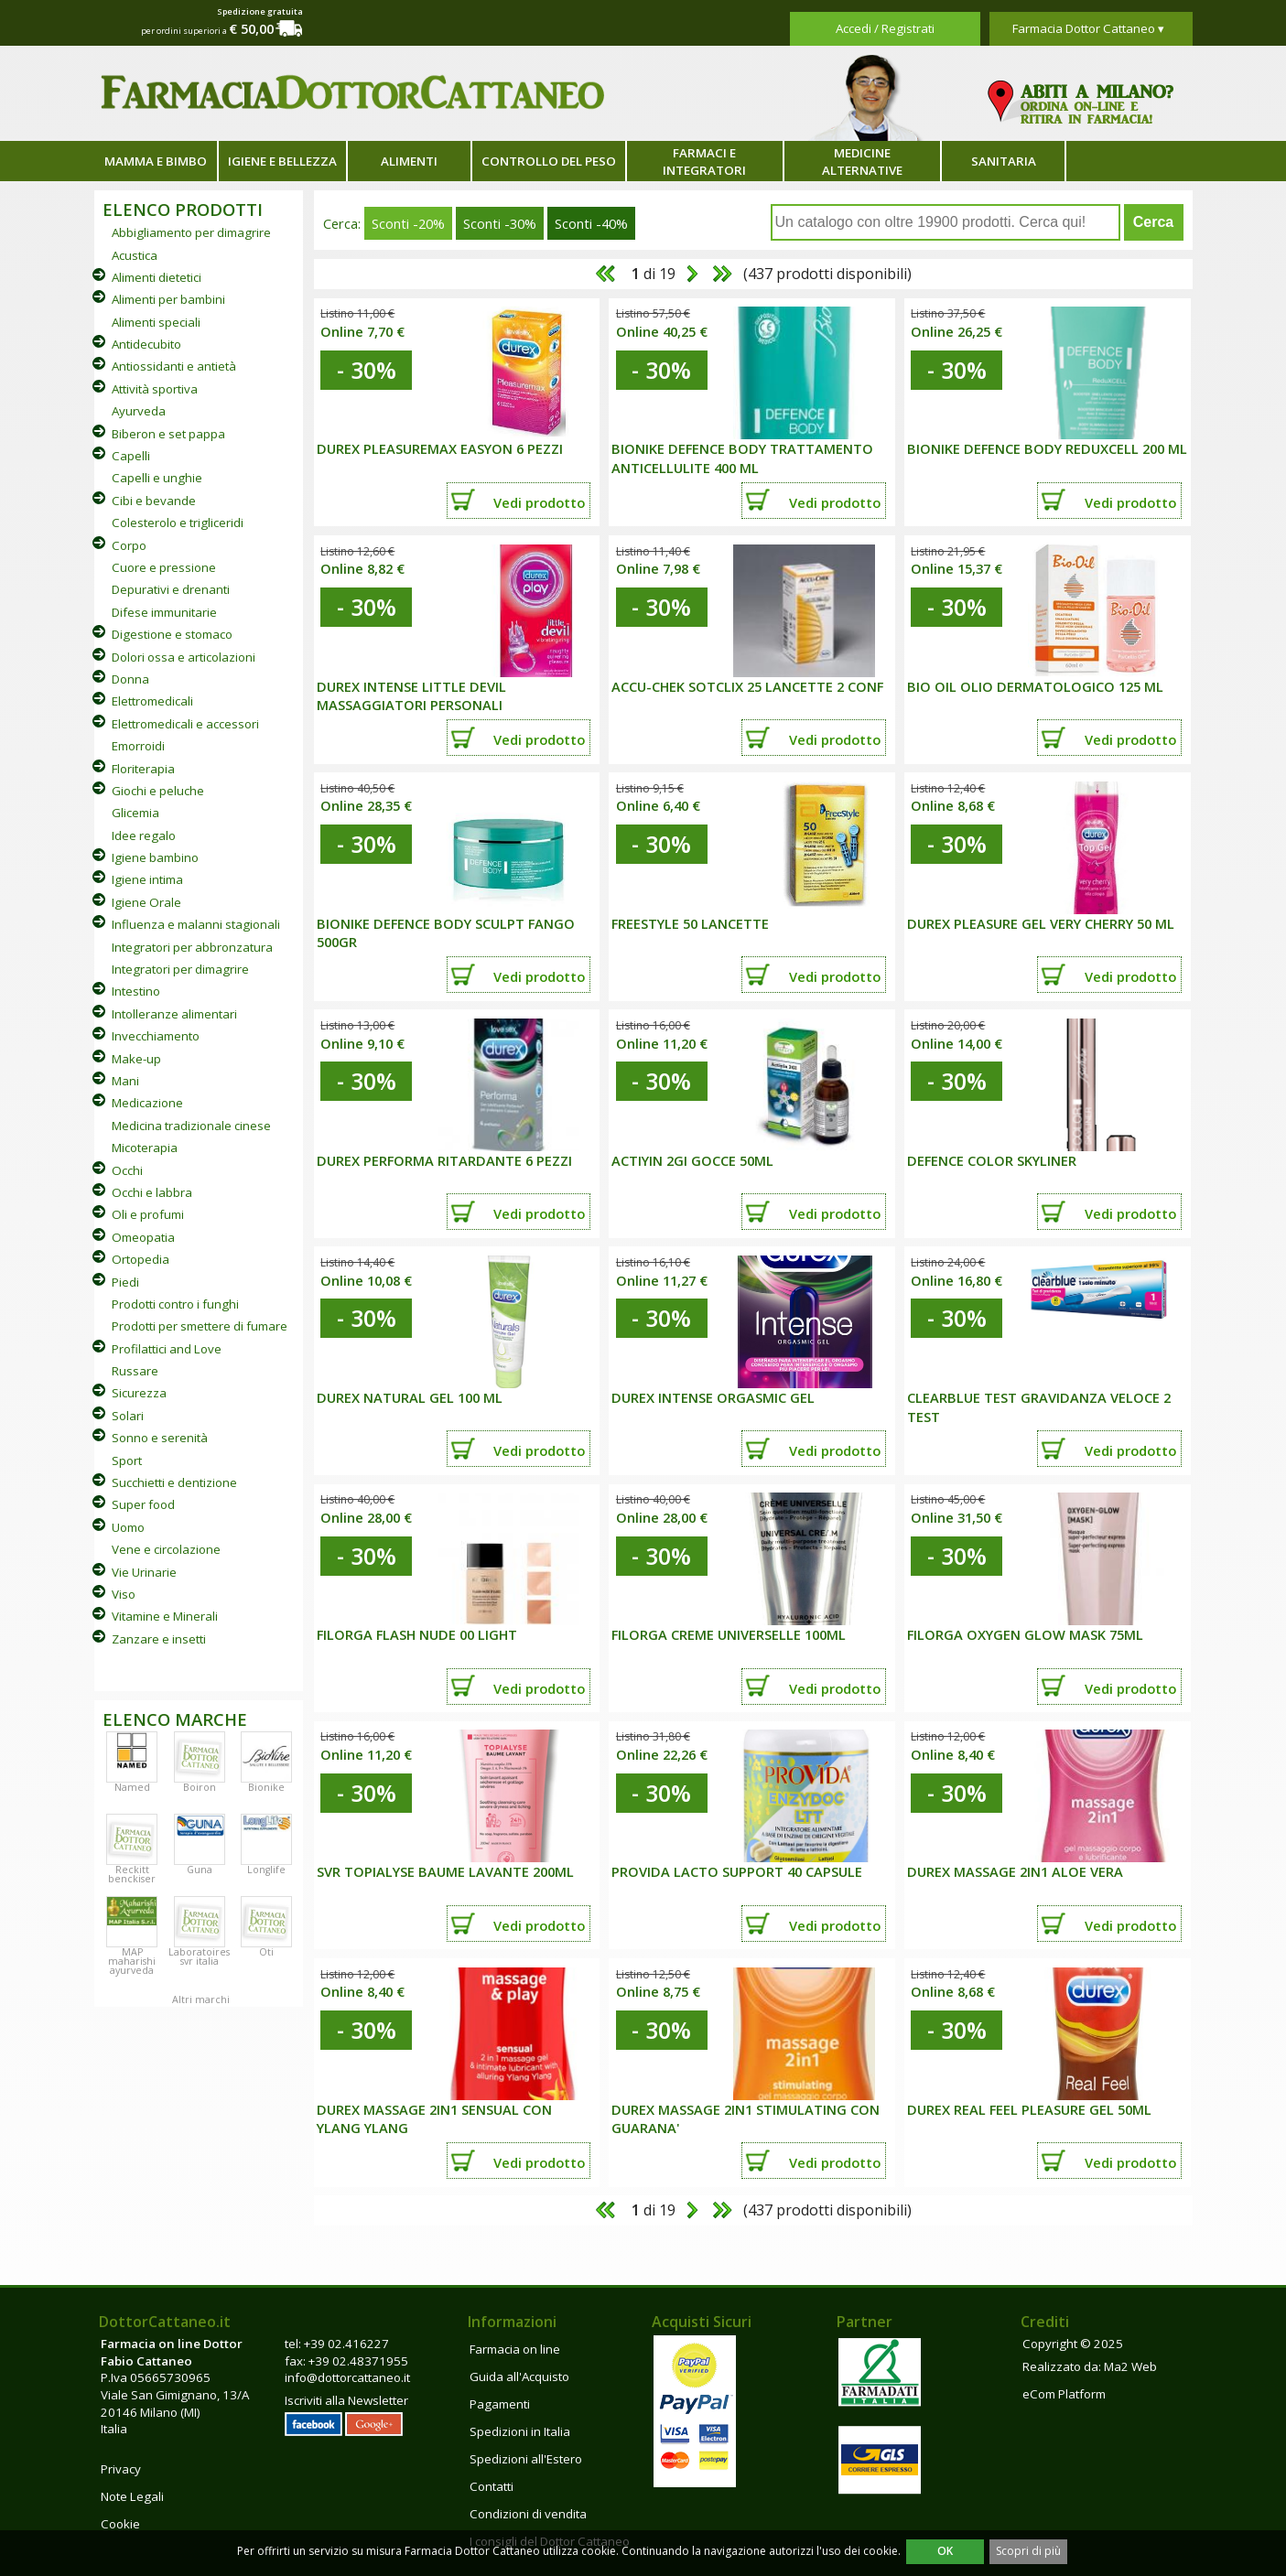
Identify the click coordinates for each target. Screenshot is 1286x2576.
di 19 (651, 274)
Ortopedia (140, 1259)
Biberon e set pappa (168, 434)
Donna (130, 679)
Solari (128, 1415)
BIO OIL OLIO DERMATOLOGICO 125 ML (1035, 686)
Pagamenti (500, 2404)
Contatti (491, 2486)
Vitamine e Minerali (165, 1616)
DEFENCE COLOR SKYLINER (991, 1160)
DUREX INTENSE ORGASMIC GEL (713, 1397)
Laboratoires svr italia (199, 1956)
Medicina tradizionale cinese (191, 1125)
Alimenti (409, 161)
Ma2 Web (1130, 2366)
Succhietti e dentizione (174, 1482)
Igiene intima (147, 879)
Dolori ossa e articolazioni (183, 657)
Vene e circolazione (166, 1549)
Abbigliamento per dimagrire (191, 232)
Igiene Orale (146, 902)
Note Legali (132, 2496)
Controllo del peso (548, 161)
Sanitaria (1003, 161)
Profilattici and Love (167, 1349)
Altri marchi (201, 1999)
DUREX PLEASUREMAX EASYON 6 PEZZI (440, 448)
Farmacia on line (515, 2349)
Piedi (125, 1282)
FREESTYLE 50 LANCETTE (690, 923)
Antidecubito (146, 344)
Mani (125, 1080)
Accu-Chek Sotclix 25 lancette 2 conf (747, 686)
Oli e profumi (148, 1214)
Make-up (136, 1059)
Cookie (120, 2524)
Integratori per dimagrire (180, 969)
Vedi (539, 502)
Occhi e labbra (152, 1192)
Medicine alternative (862, 161)
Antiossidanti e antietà (174, 366)
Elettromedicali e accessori (185, 724)
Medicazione (147, 1102)
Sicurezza (139, 1393)
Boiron (199, 1787)
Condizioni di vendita (528, 2514)
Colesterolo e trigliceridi (177, 522)
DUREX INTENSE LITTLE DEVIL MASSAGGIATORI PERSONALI (411, 696)
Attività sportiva (155, 389)
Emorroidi (138, 746)
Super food (143, 1504)
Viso (123, 1594)
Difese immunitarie (164, 612)
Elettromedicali (152, 701)
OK (945, 2551)
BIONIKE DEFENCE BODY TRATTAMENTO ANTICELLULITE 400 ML (742, 458)
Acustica (134, 255)
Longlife (266, 1869)
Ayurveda (139, 411)
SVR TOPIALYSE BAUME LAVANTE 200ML (445, 1871)
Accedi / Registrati (885, 28)
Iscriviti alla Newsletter (346, 2400)
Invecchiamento (156, 1036)
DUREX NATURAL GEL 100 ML (410, 1397)
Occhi (127, 1170)
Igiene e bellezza (282, 161)
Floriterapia (143, 768)
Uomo (128, 1527)
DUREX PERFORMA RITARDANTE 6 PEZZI (444, 1160)
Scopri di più (1028, 2551)
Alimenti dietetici (156, 277)
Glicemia (135, 812)
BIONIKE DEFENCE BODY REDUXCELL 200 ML (1047, 448)
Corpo (129, 545)
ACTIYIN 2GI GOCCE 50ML (692, 1160)
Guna (199, 1869)
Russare (135, 1371)
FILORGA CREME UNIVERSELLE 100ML (728, 1634)
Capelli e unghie (157, 477)
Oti (266, 1951)
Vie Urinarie (144, 1572)
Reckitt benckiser (132, 1874)
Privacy (121, 2469)
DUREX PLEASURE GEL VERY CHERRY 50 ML (1040, 923)
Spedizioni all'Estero (526, 2459)
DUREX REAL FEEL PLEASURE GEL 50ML (1029, 2109)
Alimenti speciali (156, 322)
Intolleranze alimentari (174, 1014)
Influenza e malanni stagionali (196, 924)
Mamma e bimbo (155, 161)
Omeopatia (143, 1237)
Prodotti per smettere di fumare (199, 1326)
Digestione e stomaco (172, 634)
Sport (127, 1460)
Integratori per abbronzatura (192, 947)
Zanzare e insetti (159, 1639)
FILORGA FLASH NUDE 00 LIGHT (417, 1634)
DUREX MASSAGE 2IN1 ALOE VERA (1015, 1871)
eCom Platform (1064, 2394)
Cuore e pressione (164, 567)
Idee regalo (144, 835)
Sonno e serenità (160, 1437)
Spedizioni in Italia (520, 2431)
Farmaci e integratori (704, 161)
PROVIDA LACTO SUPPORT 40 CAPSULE (736, 1871)
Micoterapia (145, 1147)
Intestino (136, 991)
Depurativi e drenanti (171, 589)
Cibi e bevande (154, 500)
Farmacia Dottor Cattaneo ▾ (1088, 28)
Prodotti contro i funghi (175, 1304)
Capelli (131, 455)
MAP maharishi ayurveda (132, 1961)
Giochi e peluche (158, 790)
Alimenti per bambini (168, 299)
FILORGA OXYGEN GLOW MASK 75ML (1025, 1634)
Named (132, 1787)
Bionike (266, 1787)
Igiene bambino (155, 857)
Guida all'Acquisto (519, 2376)
